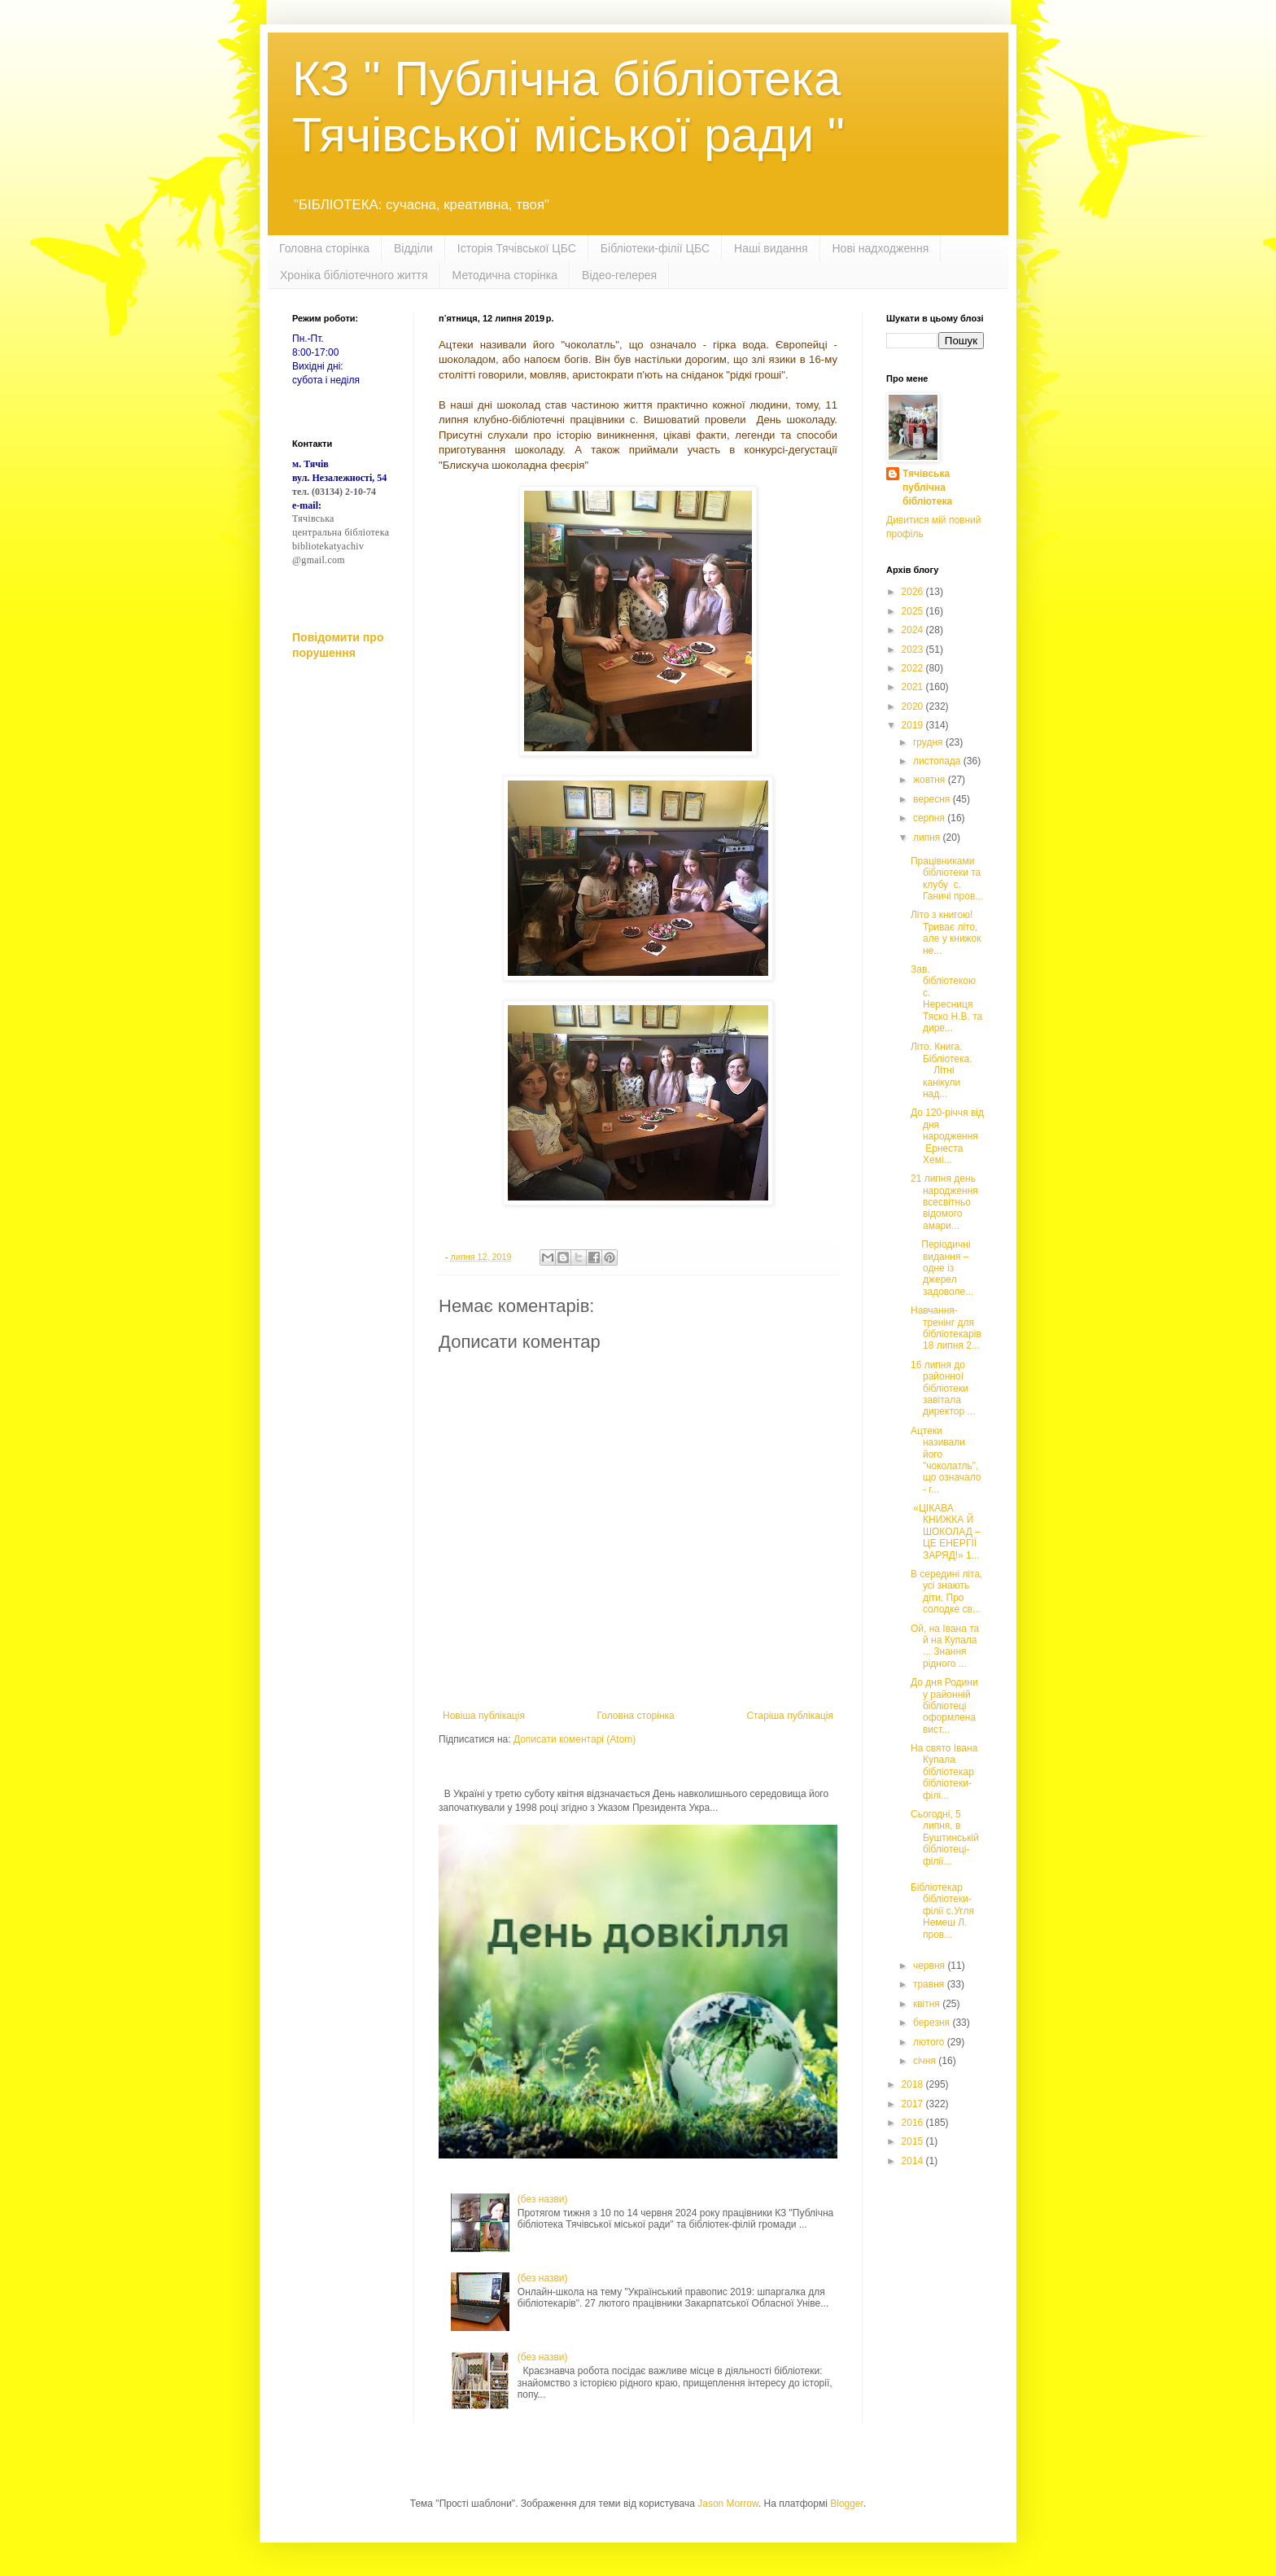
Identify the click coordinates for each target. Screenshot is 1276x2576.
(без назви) (543, 2199)
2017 (914, 2104)
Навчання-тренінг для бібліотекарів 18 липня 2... (946, 1328)
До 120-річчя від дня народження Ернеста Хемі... (947, 1136)
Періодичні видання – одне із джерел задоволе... (942, 1268)
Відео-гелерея (619, 275)
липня (928, 837)
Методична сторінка (504, 275)
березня (932, 2022)
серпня (930, 818)
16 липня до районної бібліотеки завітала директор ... (943, 1388)
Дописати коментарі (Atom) (574, 1739)
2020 (914, 706)
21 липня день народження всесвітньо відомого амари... (944, 1202)
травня (930, 1984)
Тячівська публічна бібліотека (927, 487)
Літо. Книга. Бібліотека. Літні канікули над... (944, 1070)
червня (930, 1965)
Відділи (413, 248)
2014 (914, 2161)
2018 (914, 2084)
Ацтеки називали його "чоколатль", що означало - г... (946, 1460)
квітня (927, 2004)
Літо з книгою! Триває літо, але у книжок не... (946, 932)
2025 (914, 611)
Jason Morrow (727, 2503)
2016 (914, 2122)
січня (925, 2060)
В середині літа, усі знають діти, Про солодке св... (946, 1591)
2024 (914, 630)
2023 (914, 649)
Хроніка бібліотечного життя (354, 275)
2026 (914, 591)
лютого (930, 2042)
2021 (914, 687)
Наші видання (770, 248)
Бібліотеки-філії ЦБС (655, 248)
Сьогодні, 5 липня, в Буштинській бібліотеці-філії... (945, 1837)
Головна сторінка (324, 248)
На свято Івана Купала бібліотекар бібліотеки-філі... (944, 1772)
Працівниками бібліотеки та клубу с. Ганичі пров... (947, 878)
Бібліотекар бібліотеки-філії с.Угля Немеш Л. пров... (942, 1911)
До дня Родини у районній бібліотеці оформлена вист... (944, 1706)
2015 (914, 2141)
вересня (933, 799)
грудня (929, 742)
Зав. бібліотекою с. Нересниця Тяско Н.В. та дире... (946, 999)
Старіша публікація (789, 1715)
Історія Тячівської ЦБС (516, 248)
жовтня (930, 779)
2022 (914, 668)
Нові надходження (880, 248)
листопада (938, 761)
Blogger (846, 2503)
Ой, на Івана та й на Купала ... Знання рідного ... (945, 1646)
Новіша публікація (484, 1715)
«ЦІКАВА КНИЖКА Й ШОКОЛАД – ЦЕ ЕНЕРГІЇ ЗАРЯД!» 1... (946, 1531)
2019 (914, 725)
